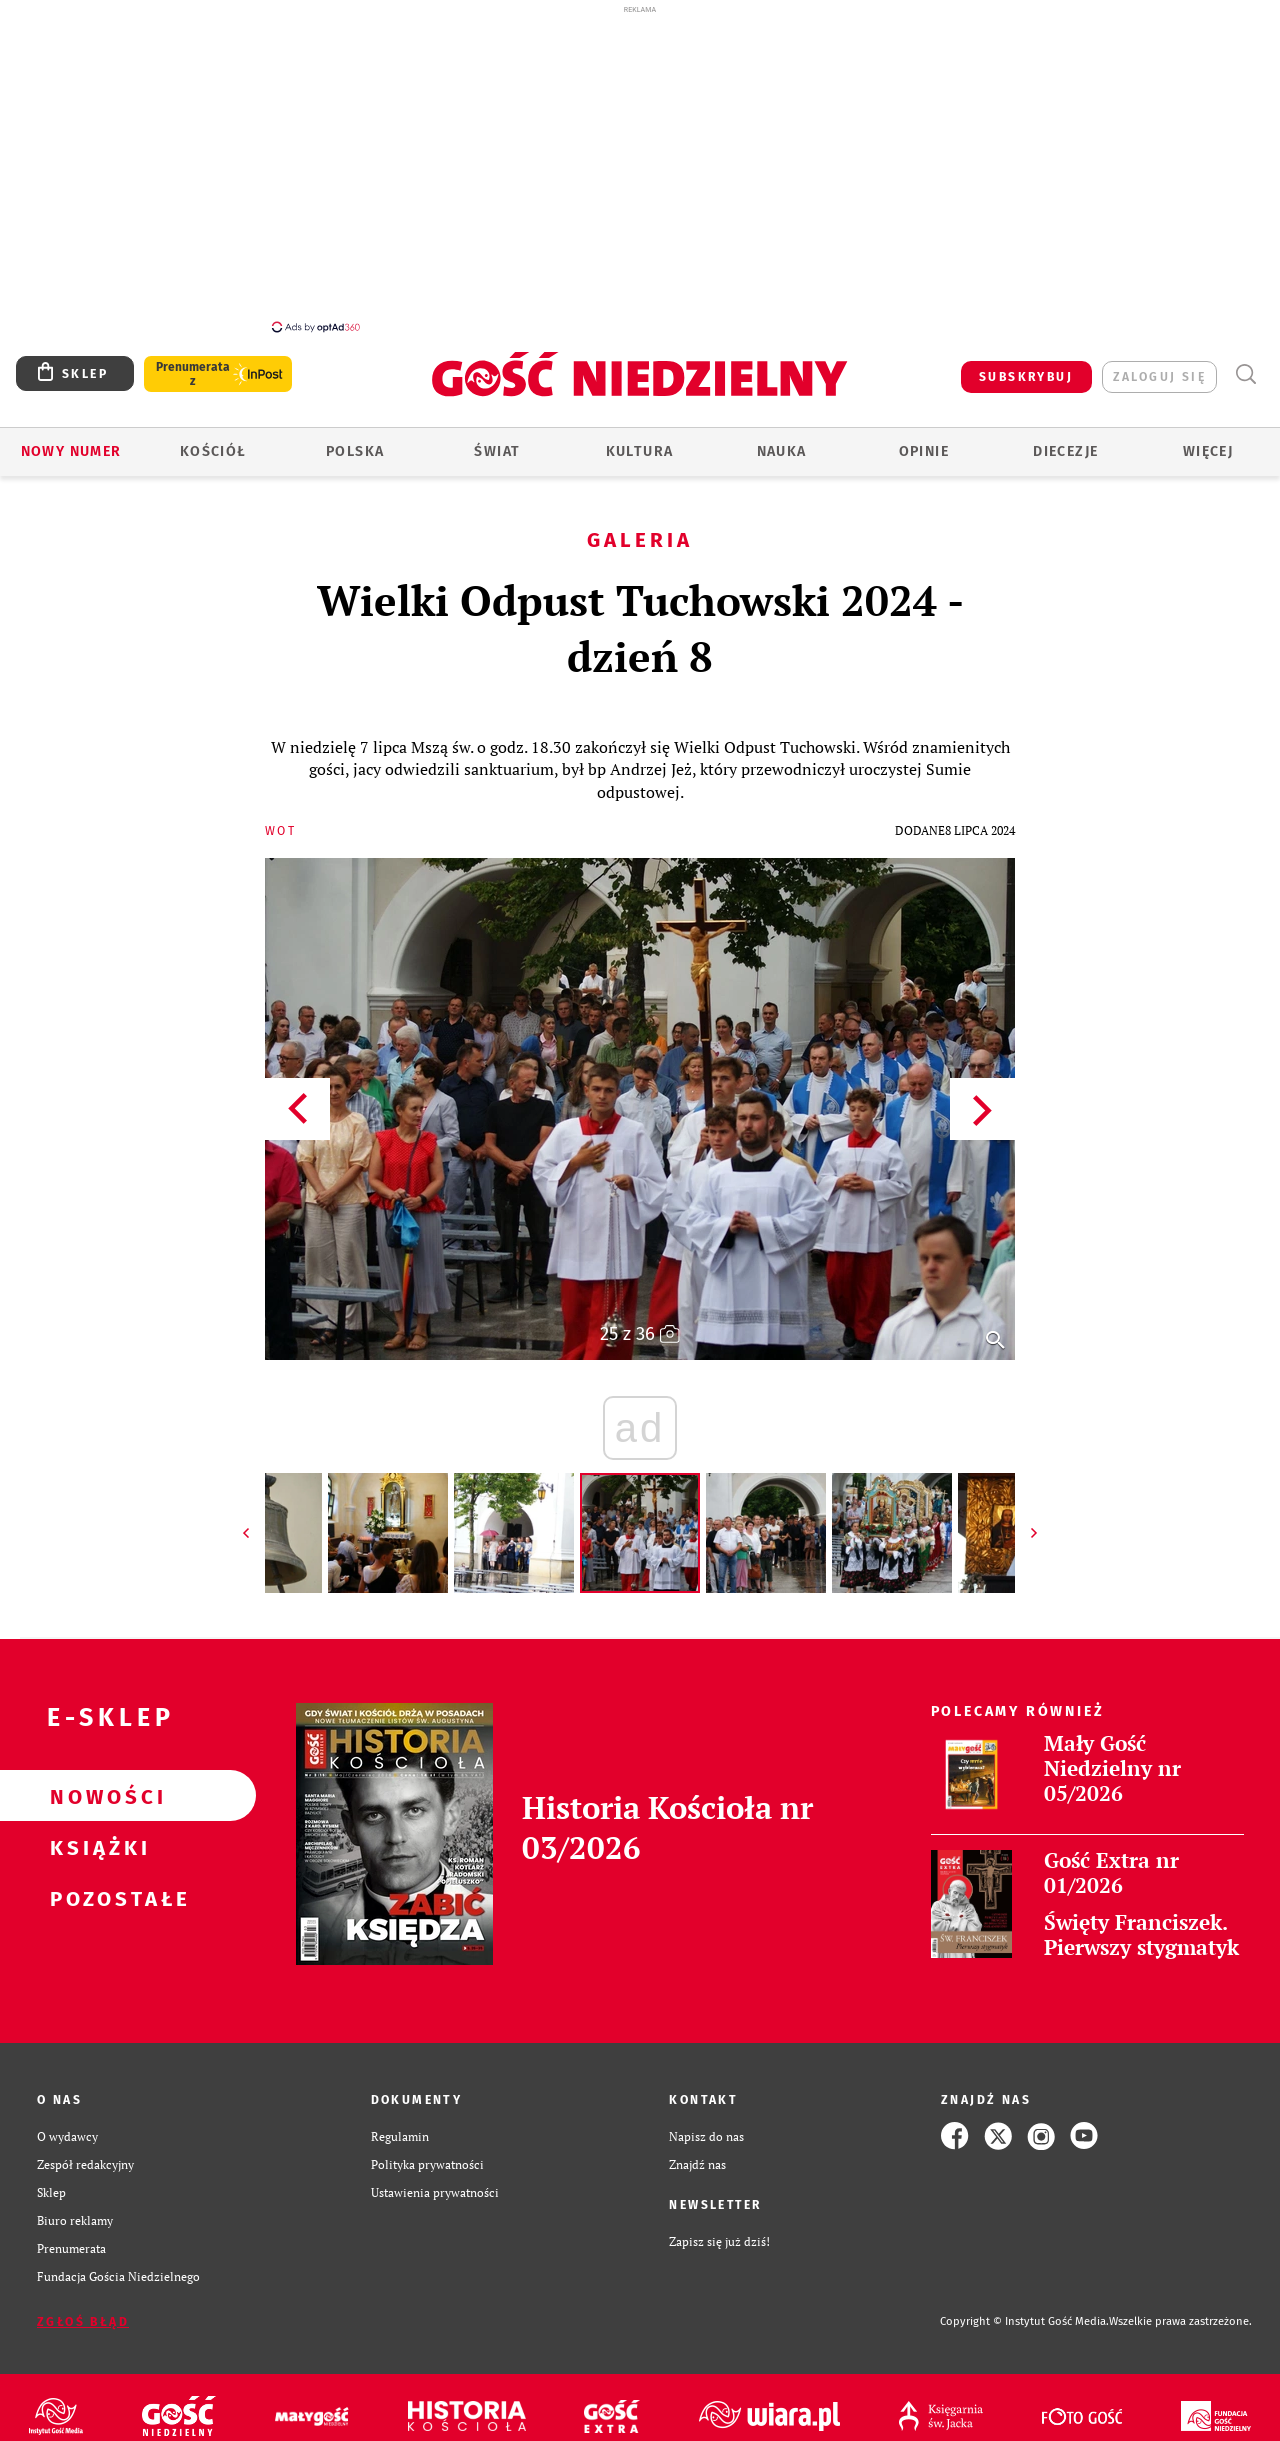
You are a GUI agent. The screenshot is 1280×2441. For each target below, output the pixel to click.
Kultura (640, 440)
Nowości (96, 1785)
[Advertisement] (640, 168)
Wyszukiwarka (1245, 363)
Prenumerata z (193, 363)
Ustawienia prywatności (435, 2181)
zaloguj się (1159, 366)
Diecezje (1065, 440)
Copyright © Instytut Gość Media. (1024, 2310)
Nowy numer (71, 440)
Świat (497, 440)
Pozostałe (96, 1887)
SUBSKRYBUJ (1026, 366)
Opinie (924, 440)
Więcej (1208, 440)
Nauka (782, 440)
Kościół (213, 440)
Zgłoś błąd (83, 2311)
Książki (96, 1836)
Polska (355, 440)
